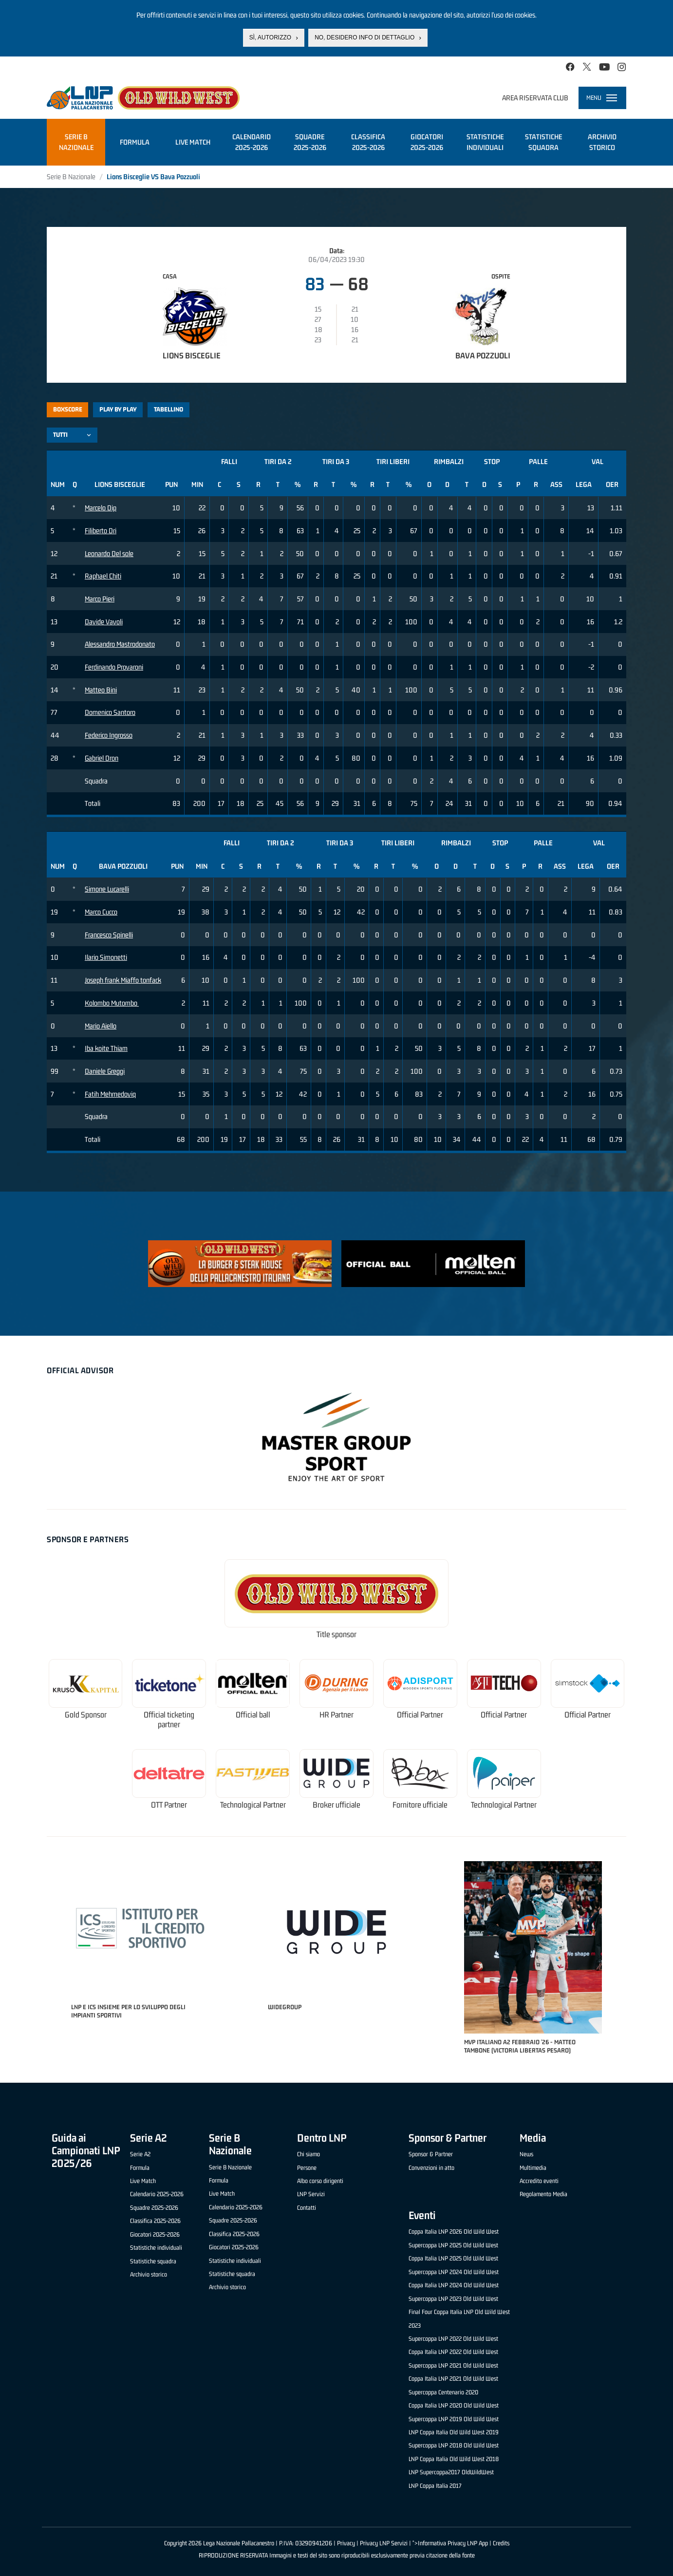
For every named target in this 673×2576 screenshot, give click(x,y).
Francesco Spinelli (109, 935)
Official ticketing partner (169, 1719)
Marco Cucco (101, 912)
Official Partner (420, 1714)
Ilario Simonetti (106, 957)
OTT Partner (169, 1805)
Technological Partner (253, 1805)
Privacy (346, 2543)
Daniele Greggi (105, 1071)
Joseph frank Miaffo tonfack (123, 980)
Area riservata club (535, 97)
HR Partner (336, 1714)
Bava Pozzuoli (482, 355)
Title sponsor (336, 1634)
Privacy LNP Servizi (384, 2543)
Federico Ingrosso (108, 735)
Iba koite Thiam (106, 1048)
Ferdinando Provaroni (114, 667)
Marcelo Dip (100, 508)
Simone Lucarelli (107, 889)
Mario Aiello (100, 1026)
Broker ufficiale (336, 1805)
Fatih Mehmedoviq (110, 1094)
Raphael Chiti (103, 576)
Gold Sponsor (86, 1714)
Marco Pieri (99, 599)
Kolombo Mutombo (112, 1003)
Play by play (118, 409)
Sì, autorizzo (270, 36)
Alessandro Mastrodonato (120, 644)
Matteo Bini (101, 690)
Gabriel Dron (101, 758)
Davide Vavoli (104, 621)
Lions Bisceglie (192, 355)
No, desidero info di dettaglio (364, 36)
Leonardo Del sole (109, 553)
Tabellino (168, 409)
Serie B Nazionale (71, 176)
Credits (501, 2543)
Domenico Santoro (110, 712)
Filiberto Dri (100, 530)
